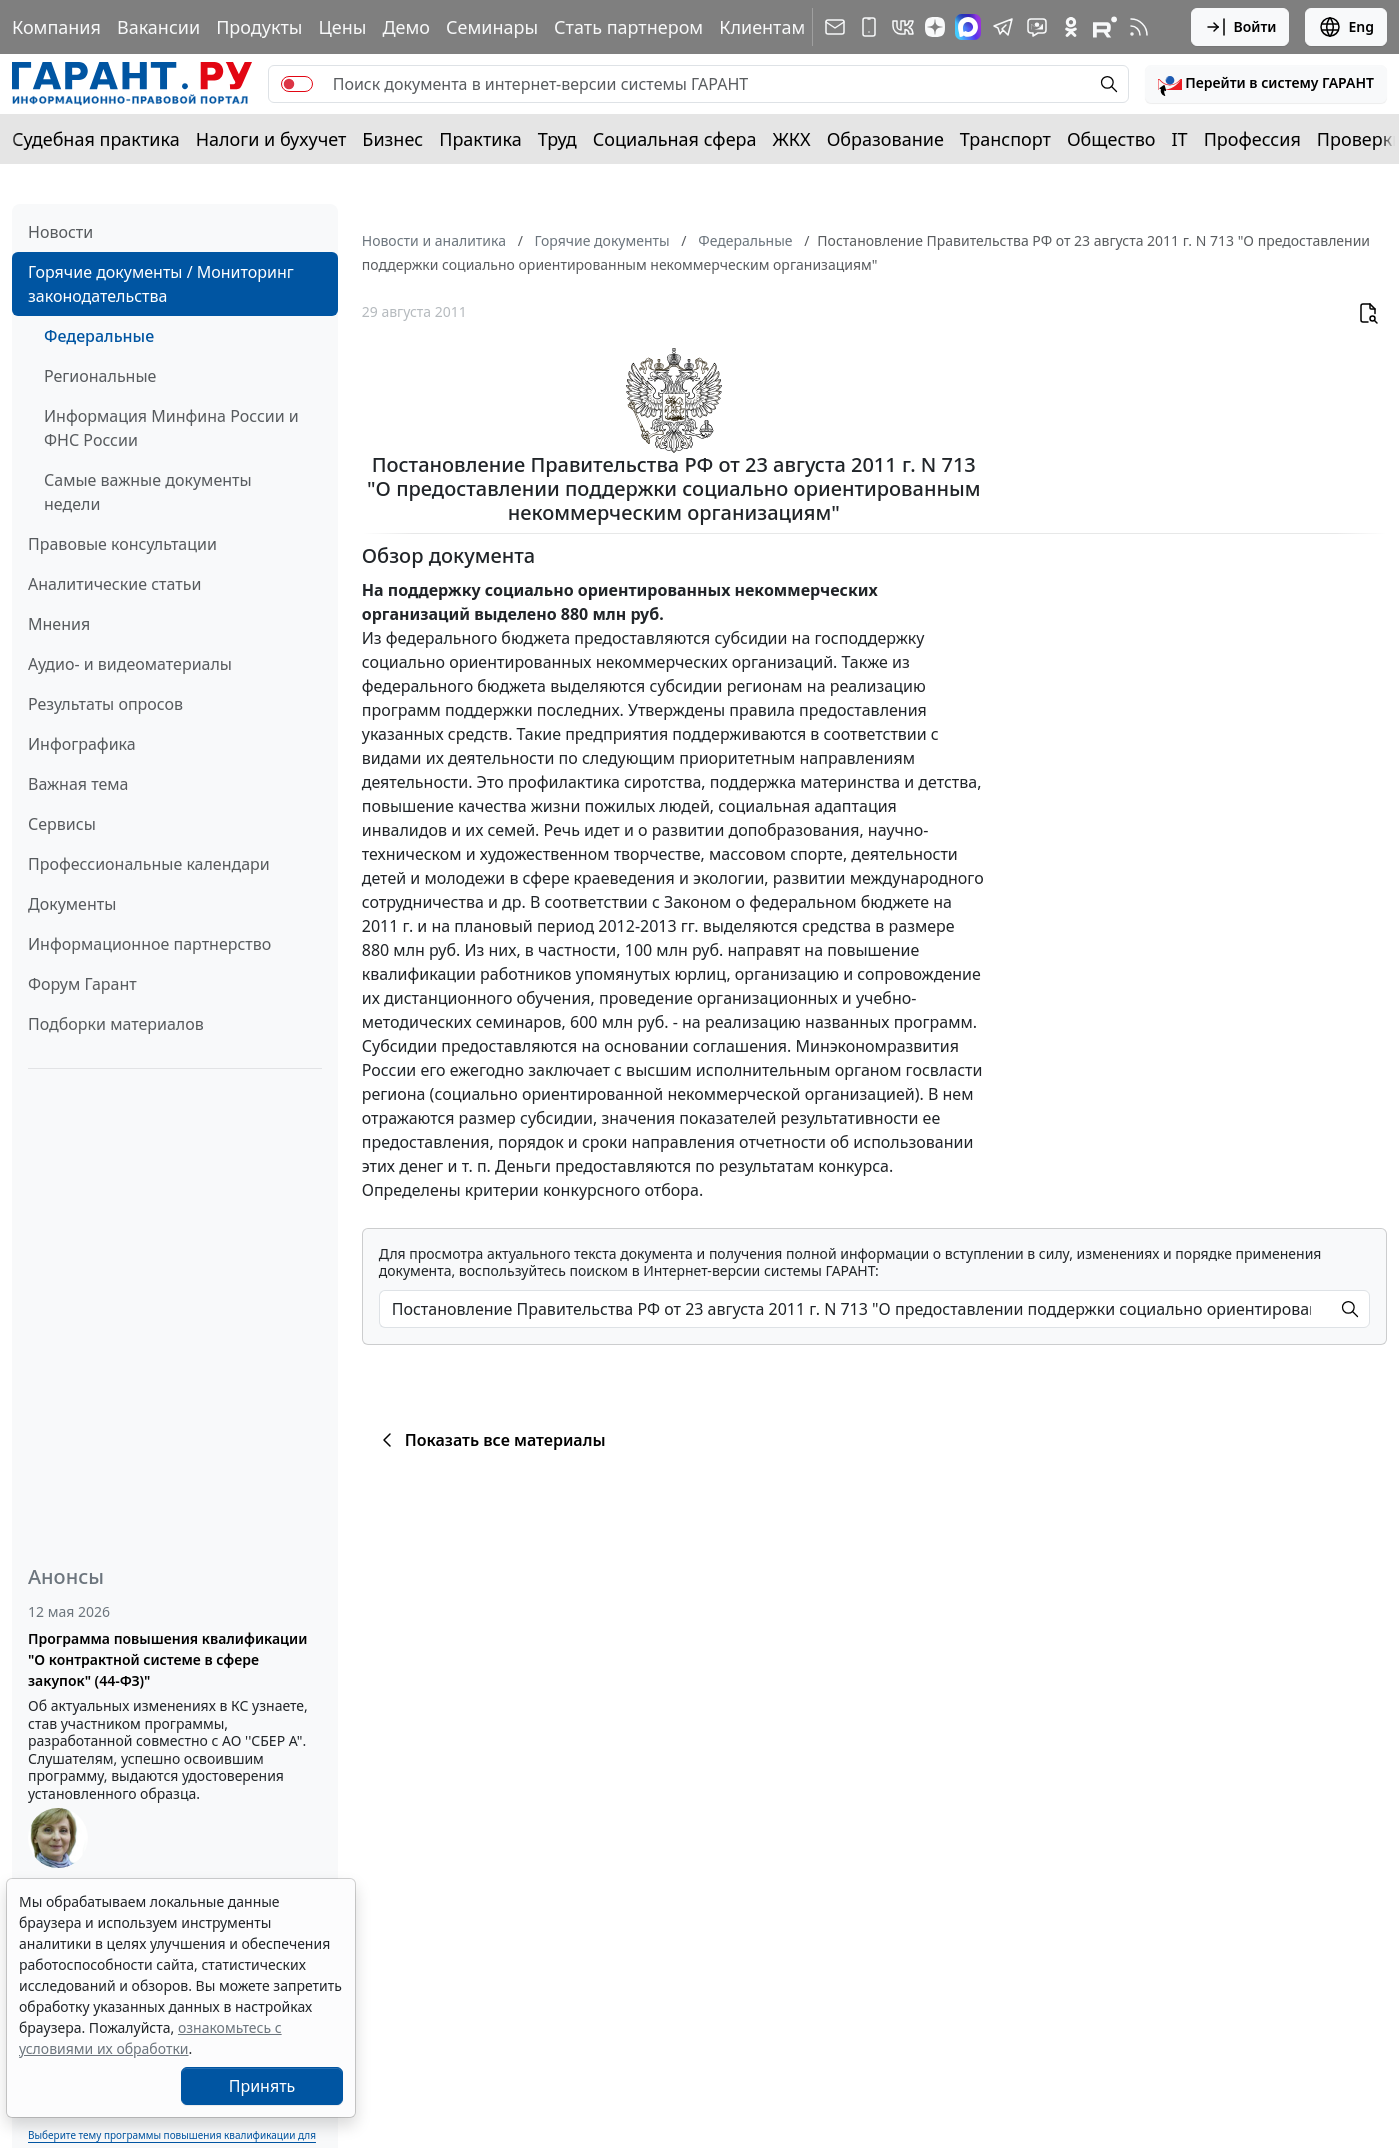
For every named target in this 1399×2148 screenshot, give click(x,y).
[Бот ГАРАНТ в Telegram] (1037, 27)
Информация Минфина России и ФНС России (171, 428)
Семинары (492, 27)
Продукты (259, 27)
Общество (1111, 139)
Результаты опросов (105, 704)
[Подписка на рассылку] (835, 27)
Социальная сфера (675, 139)
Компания (56, 27)
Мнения (59, 624)
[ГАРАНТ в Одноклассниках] (1071, 27)
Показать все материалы (490, 1440)
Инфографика (82, 744)
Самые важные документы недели (148, 492)
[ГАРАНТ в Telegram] (1003, 27)
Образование (885, 139)
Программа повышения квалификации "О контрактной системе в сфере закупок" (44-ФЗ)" (167, 1659)
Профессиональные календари (149, 864)
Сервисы (62, 824)
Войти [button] (1240, 27)
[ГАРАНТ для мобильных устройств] (869, 27)
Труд (557, 139)
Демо (406, 27)
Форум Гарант (82, 984)
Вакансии (158, 27)
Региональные (100, 376)
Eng (1346, 27)
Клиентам (762, 27)
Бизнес (392, 139)
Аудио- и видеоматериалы (130, 664)
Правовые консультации (122, 544)
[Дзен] (935, 27)
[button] (1266, 84)
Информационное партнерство (149, 944)
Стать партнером (628, 27)
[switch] (297, 84)
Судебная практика (96, 139)
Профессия (1252, 139)
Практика (480, 139)
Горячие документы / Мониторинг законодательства (161, 284)
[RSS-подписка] (1139, 27)
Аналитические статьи (114, 584)
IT (1180, 139)
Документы (72, 904)
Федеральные (99, 336)
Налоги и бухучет (271, 139)
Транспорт (1005, 139)
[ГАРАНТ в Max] (968, 27)
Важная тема (78, 784)
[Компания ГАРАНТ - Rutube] (1105, 27)
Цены (342, 27)
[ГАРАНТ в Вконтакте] (903, 27)
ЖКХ (792, 139)
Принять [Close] (262, 2086)
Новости (60, 232)
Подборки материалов (116, 1024)
